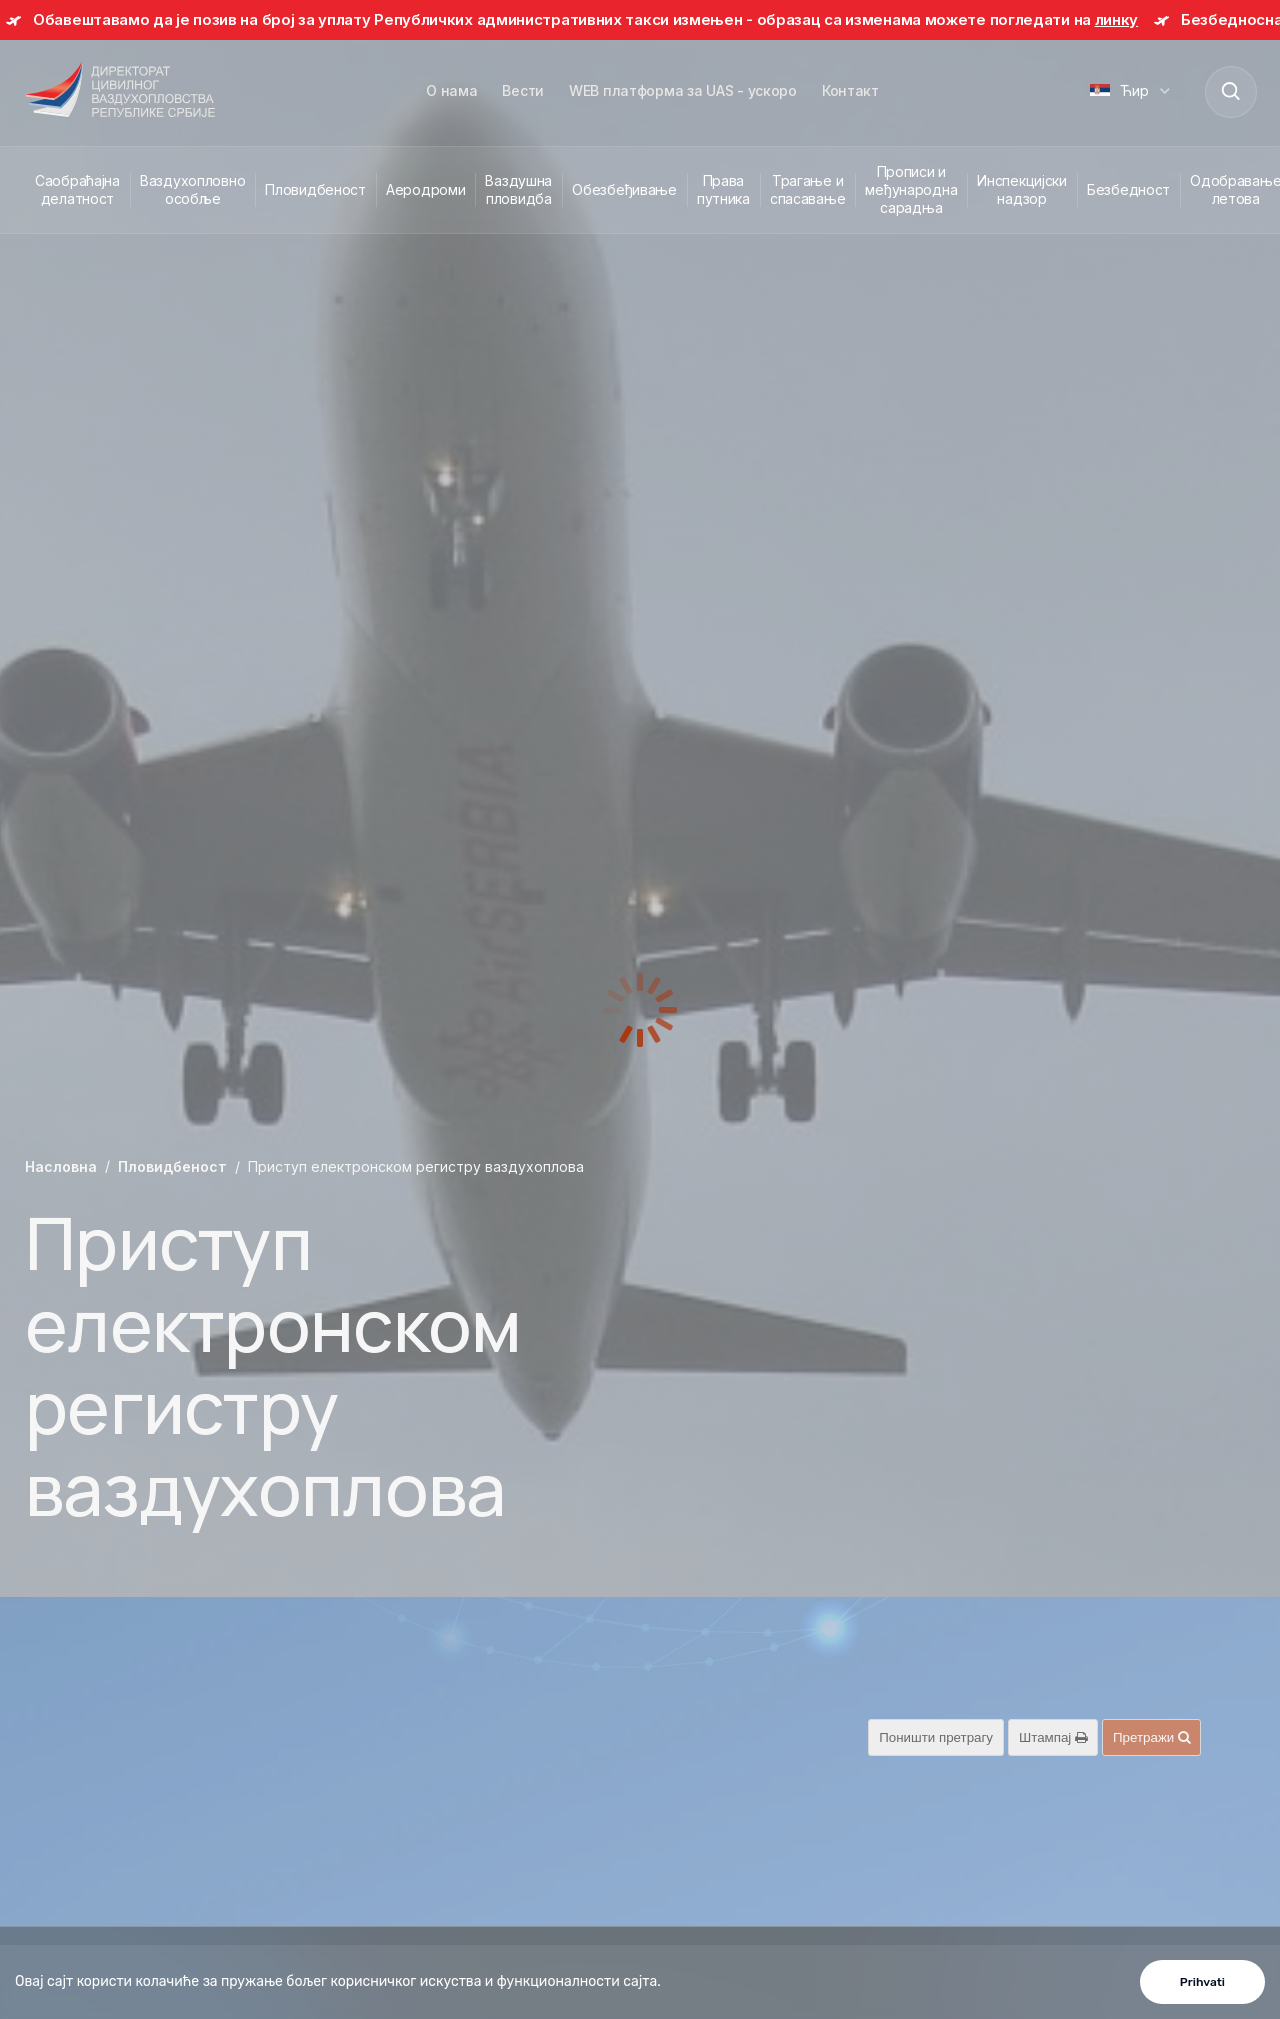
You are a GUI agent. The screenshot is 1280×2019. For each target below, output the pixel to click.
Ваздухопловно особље (192, 189)
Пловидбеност (315, 189)
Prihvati (1202, 1982)
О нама (451, 90)
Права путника (723, 189)
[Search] (1230, 91)
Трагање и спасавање (807, 189)
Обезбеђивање (624, 189)
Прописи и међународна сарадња (911, 189)
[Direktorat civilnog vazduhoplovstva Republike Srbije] (120, 91)
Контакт (850, 90)
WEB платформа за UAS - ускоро (683, 90)
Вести (523, 90)
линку (1117, 19)
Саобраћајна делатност (77, 189)
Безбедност (1128, 189)
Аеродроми (425, 189)
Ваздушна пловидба (518, 189)
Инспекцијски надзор (1022, 189)
